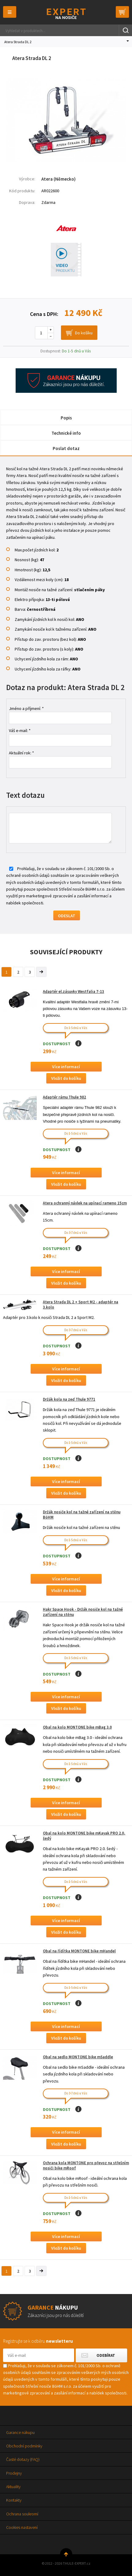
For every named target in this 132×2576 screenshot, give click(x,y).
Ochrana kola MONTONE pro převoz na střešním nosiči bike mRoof (86, 2165)
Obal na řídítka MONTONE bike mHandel (79, 1951)
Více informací (66, 1066)
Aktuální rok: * (21, 753)
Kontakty (13, 2500)
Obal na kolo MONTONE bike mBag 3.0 (77, 1727)
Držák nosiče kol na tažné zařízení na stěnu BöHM (81, 1514)
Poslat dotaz (66, 448)
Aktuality (13, 2486)
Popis (66, 418)
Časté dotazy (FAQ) (23, 2459)
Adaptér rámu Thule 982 (64, 1097)
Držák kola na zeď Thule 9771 (69, 1399)
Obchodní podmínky (24, 2446)
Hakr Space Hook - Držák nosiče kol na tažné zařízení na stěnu (83, 1612)
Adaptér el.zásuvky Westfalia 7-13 (73, 991)
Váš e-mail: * (20, 730)
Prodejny (14, 2473)
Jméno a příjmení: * (26, 708)
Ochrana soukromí (22, 2514)
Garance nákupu (20, 2432)
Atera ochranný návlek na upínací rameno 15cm (85, 1203)
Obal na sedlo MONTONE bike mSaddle (78, 2057)
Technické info (66, 433)
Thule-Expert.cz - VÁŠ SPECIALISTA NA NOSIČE (66, 13)
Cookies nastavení (22, 2527)
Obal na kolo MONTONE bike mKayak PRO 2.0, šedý (84, 1836)
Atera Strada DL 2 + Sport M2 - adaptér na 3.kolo (80, 1304)
